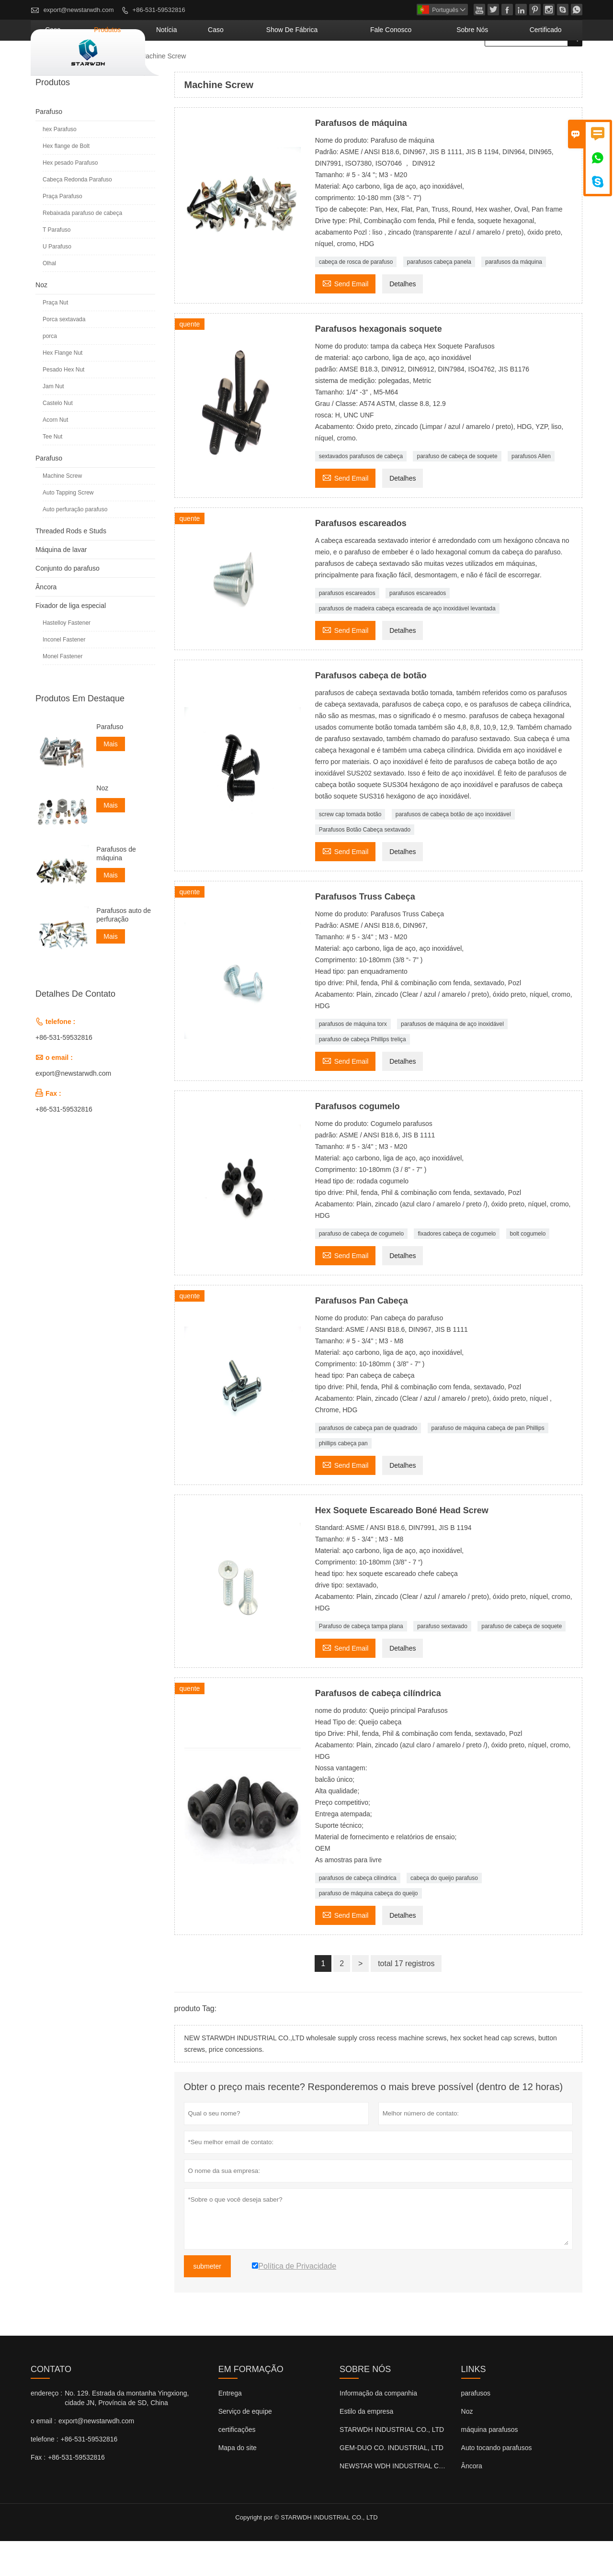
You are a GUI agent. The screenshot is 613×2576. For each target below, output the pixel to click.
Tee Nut (52, 471)
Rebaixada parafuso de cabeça (82, 248)
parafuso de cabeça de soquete (457, 491)
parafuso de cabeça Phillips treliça (362, 1074)
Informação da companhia (378, 2428)
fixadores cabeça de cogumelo (457, 1268)
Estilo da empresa (366, 2446)
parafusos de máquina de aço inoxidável (452, 1059)
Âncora (46, 622)
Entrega (230, 2428)
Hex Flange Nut (62, 387)
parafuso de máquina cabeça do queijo (368, 1928)
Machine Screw (62, 510)
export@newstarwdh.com (79, 9)
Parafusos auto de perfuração (123, 950)
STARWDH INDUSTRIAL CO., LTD (392, 2464)
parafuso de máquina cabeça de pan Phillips (488, 1463)
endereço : (46, 2428)
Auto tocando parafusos (496, 2482)
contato (51, 2404)
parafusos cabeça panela (439, 296)
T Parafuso (56, 264)
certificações (237, 2464)
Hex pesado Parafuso (70, 197)
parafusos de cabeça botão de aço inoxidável (453, 849)
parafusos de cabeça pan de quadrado (368, 1463)
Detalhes (402, 319)
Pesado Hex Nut (63, 404)
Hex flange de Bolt (66, 181)
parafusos (475, 2428)
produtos (221, 64)
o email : (43, 2456)
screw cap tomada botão (350, 849)
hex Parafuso (60, 164)
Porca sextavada (64, 354)
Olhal (49, 298)
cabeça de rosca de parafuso (356, 296)
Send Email (345, 318)
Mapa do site (237, 2482)
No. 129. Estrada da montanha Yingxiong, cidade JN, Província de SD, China (127, 2432)
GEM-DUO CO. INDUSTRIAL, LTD (391, 2482)
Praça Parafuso (62, 231)
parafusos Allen (531, 491)
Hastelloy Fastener (67, 657)
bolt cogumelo (528, 1268)
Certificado (554, 64)
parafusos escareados (347, 628)
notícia (266, 64)
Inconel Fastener (64, 674)
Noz (41, 320)
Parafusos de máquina (116, 888)
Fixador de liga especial (70, 640)
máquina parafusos (489, 2464)
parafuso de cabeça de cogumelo (361, 1268)
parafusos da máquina (513, 296)
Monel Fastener (62, 691)
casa (180, 64)
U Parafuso (57, 281)
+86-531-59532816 (159, 9)
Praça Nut (55, 337)
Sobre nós (498, 64)
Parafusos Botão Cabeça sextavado (364, 864)
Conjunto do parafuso (67, 603)
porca (50, 371)
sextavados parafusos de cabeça (361, 491)
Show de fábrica (361, 64)
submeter (207, 2301)
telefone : (44, 2474)
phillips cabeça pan (343, 1478)
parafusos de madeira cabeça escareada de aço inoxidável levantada (407, 643)
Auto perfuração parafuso (75, 544)
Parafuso (115, 91)
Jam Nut (53, 421)
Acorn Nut (55, 454)
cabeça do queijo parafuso (444, 1913)
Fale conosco (436, 64)
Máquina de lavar (61, 584)
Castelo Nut (58, 438)
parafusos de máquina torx (353, 1059)
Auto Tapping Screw (68, 527)
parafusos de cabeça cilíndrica (358, 1913)
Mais (110, 779)
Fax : (38, 2492)
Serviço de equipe (245, 2446)
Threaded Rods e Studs (70, 566)
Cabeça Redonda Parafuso (77, 214)
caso (304, 64)
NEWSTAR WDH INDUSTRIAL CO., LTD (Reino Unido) (422, 2501)
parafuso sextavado (442, 1661)
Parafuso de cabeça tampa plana (361, 1661)
